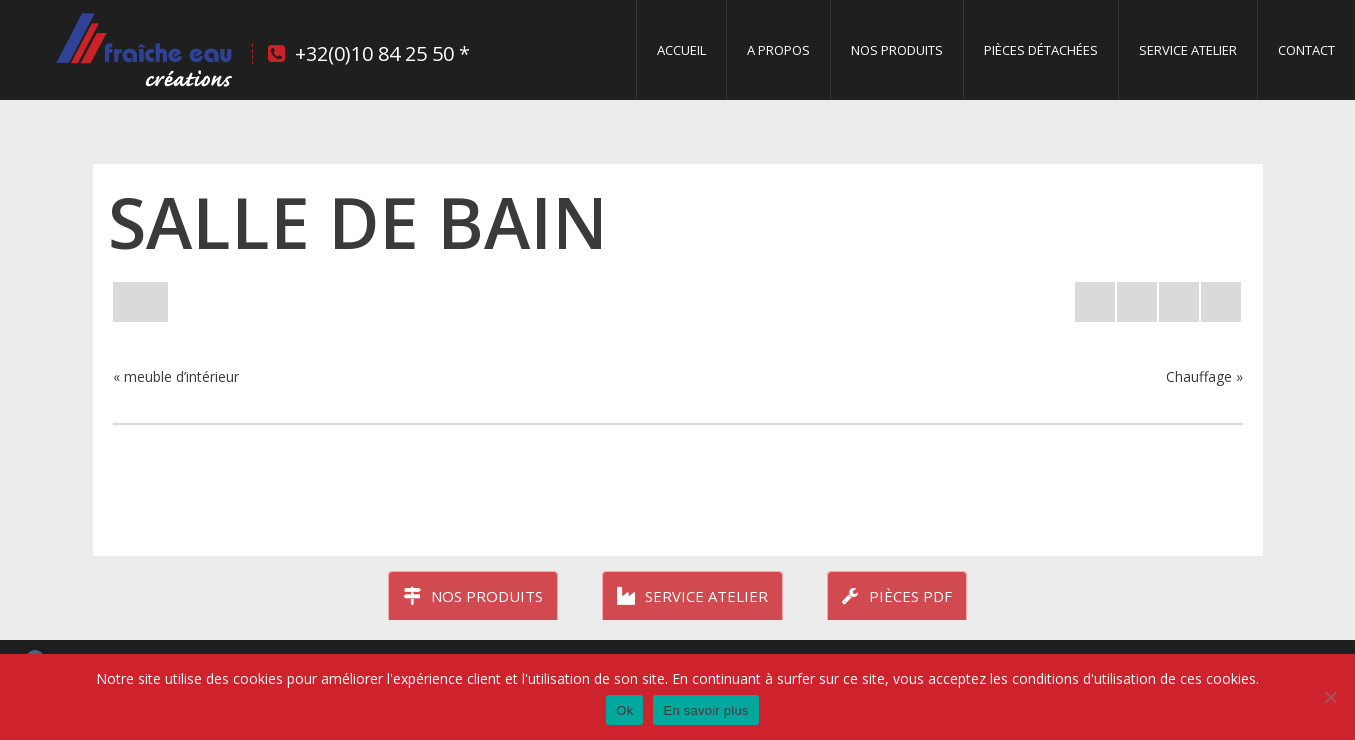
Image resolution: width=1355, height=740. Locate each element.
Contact (1306, 50)
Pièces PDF (897, 596)
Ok (624, 710)
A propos (778, 50)
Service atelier (692, 596)
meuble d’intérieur (181, 376)
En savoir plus (705, 710)
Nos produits (897, 50)
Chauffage (1199, 376)
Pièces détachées (1041, 50)
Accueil (681, 50)
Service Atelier (1188, 50)
